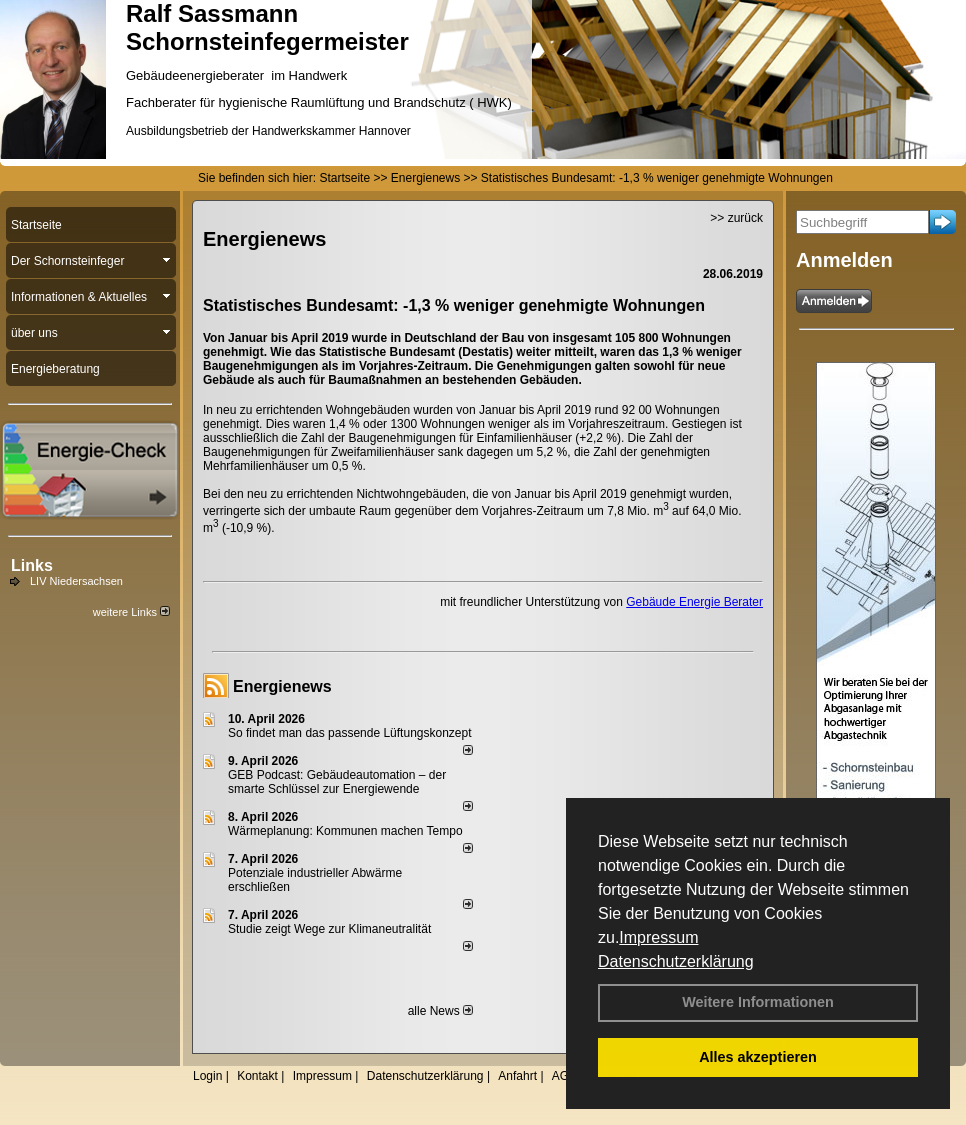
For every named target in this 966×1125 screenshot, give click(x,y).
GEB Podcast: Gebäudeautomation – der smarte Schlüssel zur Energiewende (337, 782)
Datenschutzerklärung (676, 961)
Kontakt (257, 1076)
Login (207, 1076)
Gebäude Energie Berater (694, 602)
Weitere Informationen (758, 1002)
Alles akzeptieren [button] (758, 1057)
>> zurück (736, 218)
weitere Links (131, 612)
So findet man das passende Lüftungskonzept (350, 733)
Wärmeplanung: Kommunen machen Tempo (345, 831)
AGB (564, 1076)
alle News (440, 1011)
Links (32, 565)
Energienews (282, 686)
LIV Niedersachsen (76, 581)
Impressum (658, 937)
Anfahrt (517, 1076)
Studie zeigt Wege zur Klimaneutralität (329, 929)
